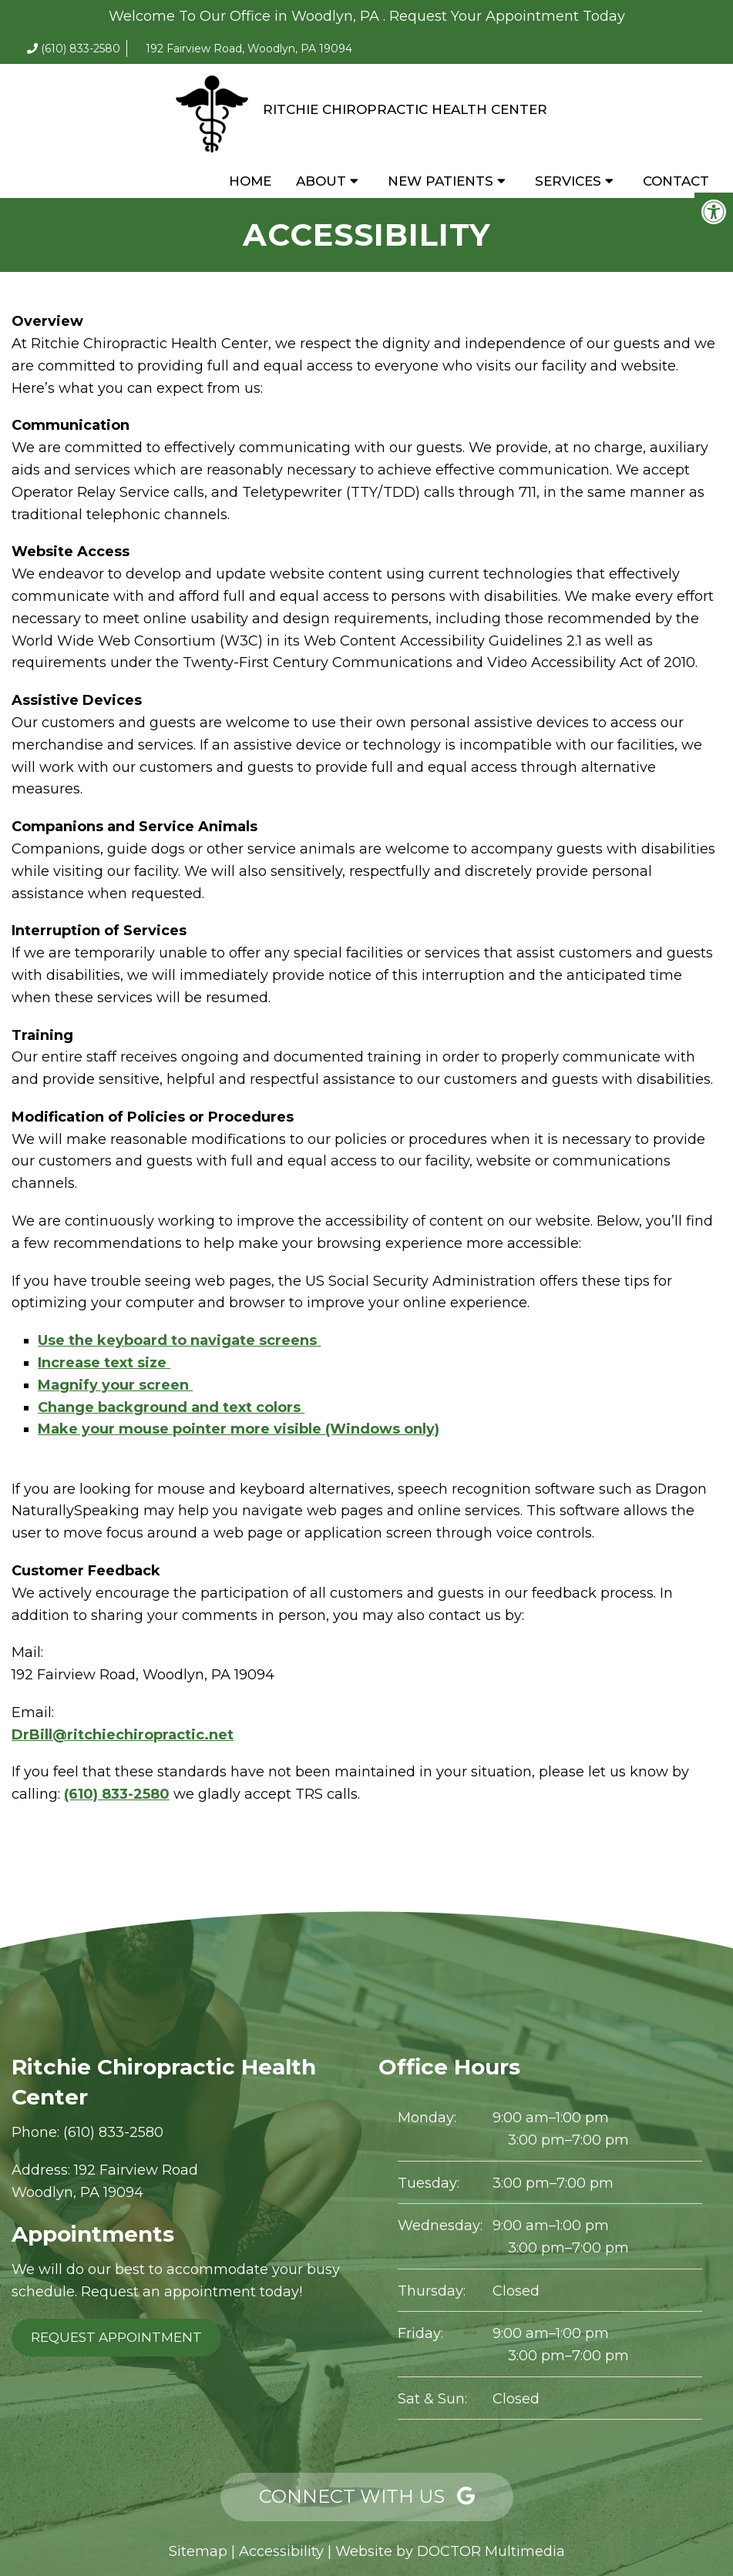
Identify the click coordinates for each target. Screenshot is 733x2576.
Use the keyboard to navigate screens (179, 1340)
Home (250, 181)
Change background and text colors (171, 1407)
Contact (676, 181)
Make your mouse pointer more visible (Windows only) (238, 1428)
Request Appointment (116, 2337)
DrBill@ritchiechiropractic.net (123, 1734)
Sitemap (198, 2551)
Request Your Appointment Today (507, 16)
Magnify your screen (115, 1385)
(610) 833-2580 (80, 48)
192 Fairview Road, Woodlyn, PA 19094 (249, 48)
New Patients (440, 181)
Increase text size (104, 1362)
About (321, 181)
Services (568, 181)
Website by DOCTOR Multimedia (450, 2551)
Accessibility (281, 2551)
